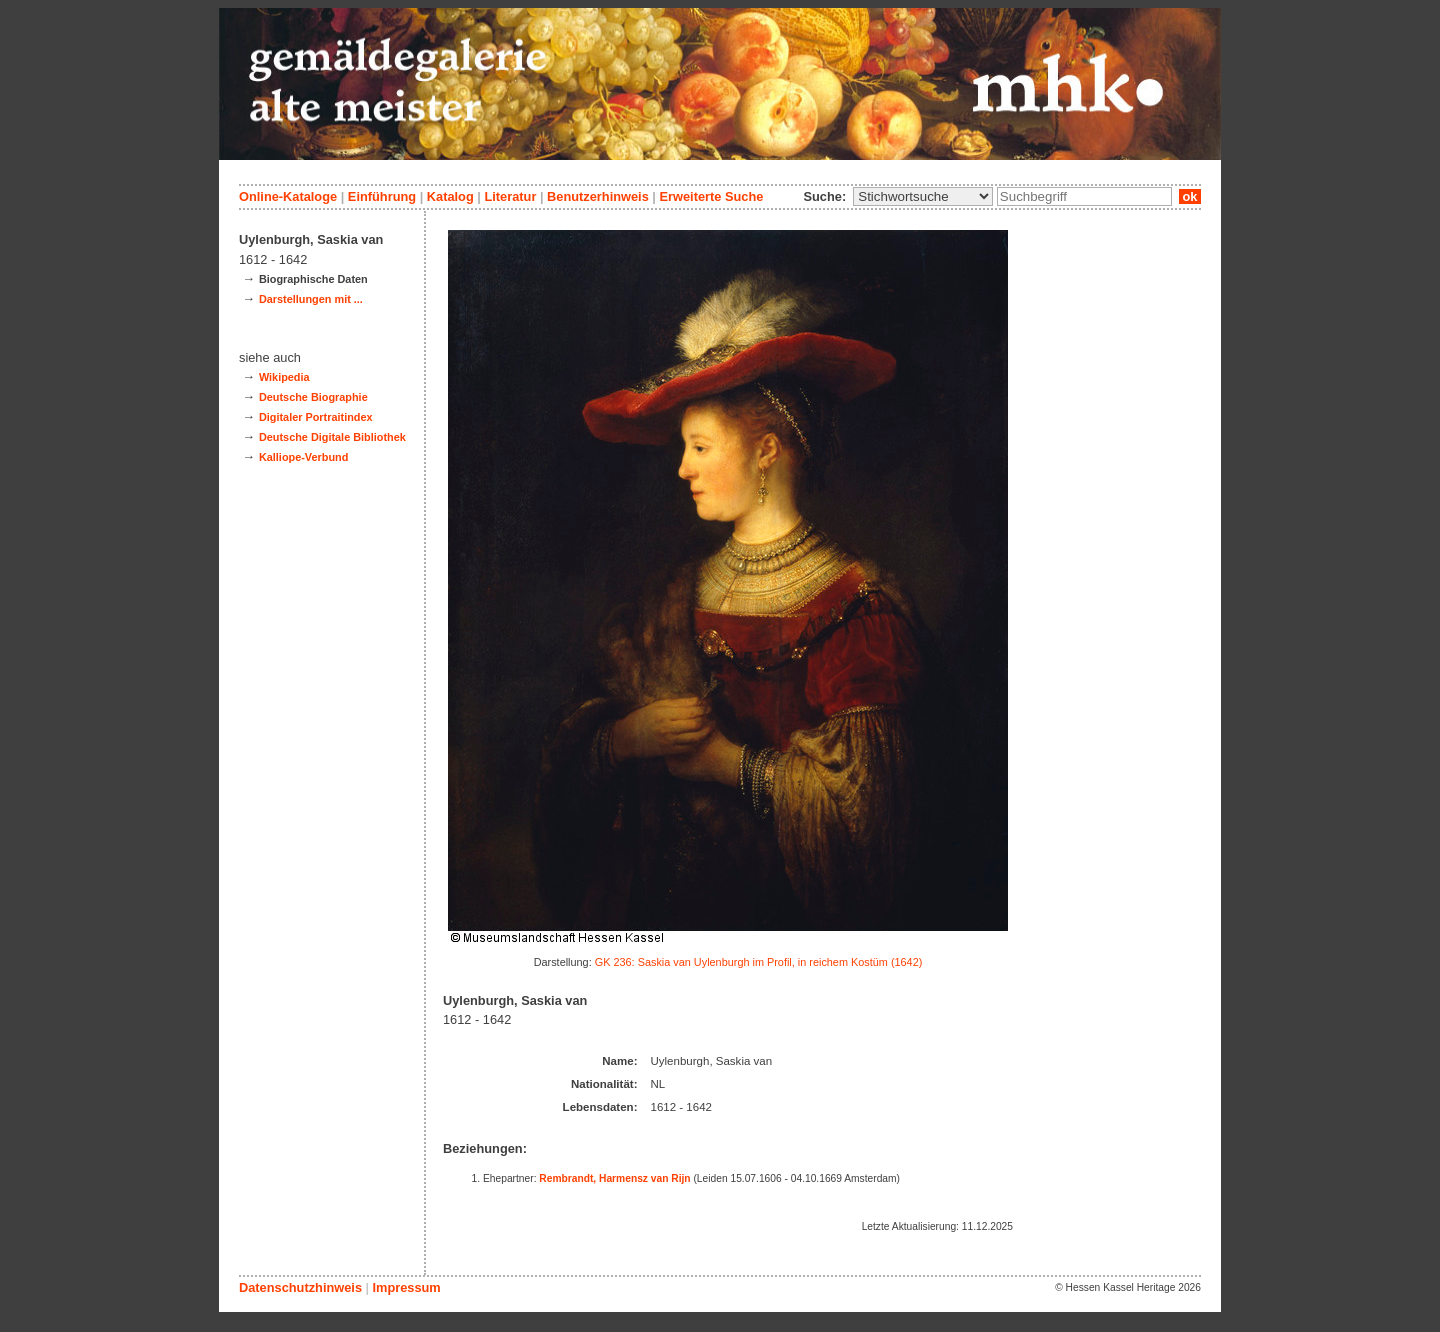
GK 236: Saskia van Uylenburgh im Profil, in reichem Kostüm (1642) (759, 962)
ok (1190, 196)
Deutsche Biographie (313, 397)
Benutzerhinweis (598, 196)
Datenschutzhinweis (300, 1287)
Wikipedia (284, 377)
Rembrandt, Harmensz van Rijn (614, 1178)
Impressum (406, 1287)
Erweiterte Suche (711, 196)
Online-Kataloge (288, 196)
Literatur (510, 196)
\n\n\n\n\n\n (923, 196)
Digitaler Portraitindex (316, 417)
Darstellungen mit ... (311, 299)
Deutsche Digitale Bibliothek (332, 437)
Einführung (382, 196)
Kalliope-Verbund (303, 457)
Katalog (450, 196)
